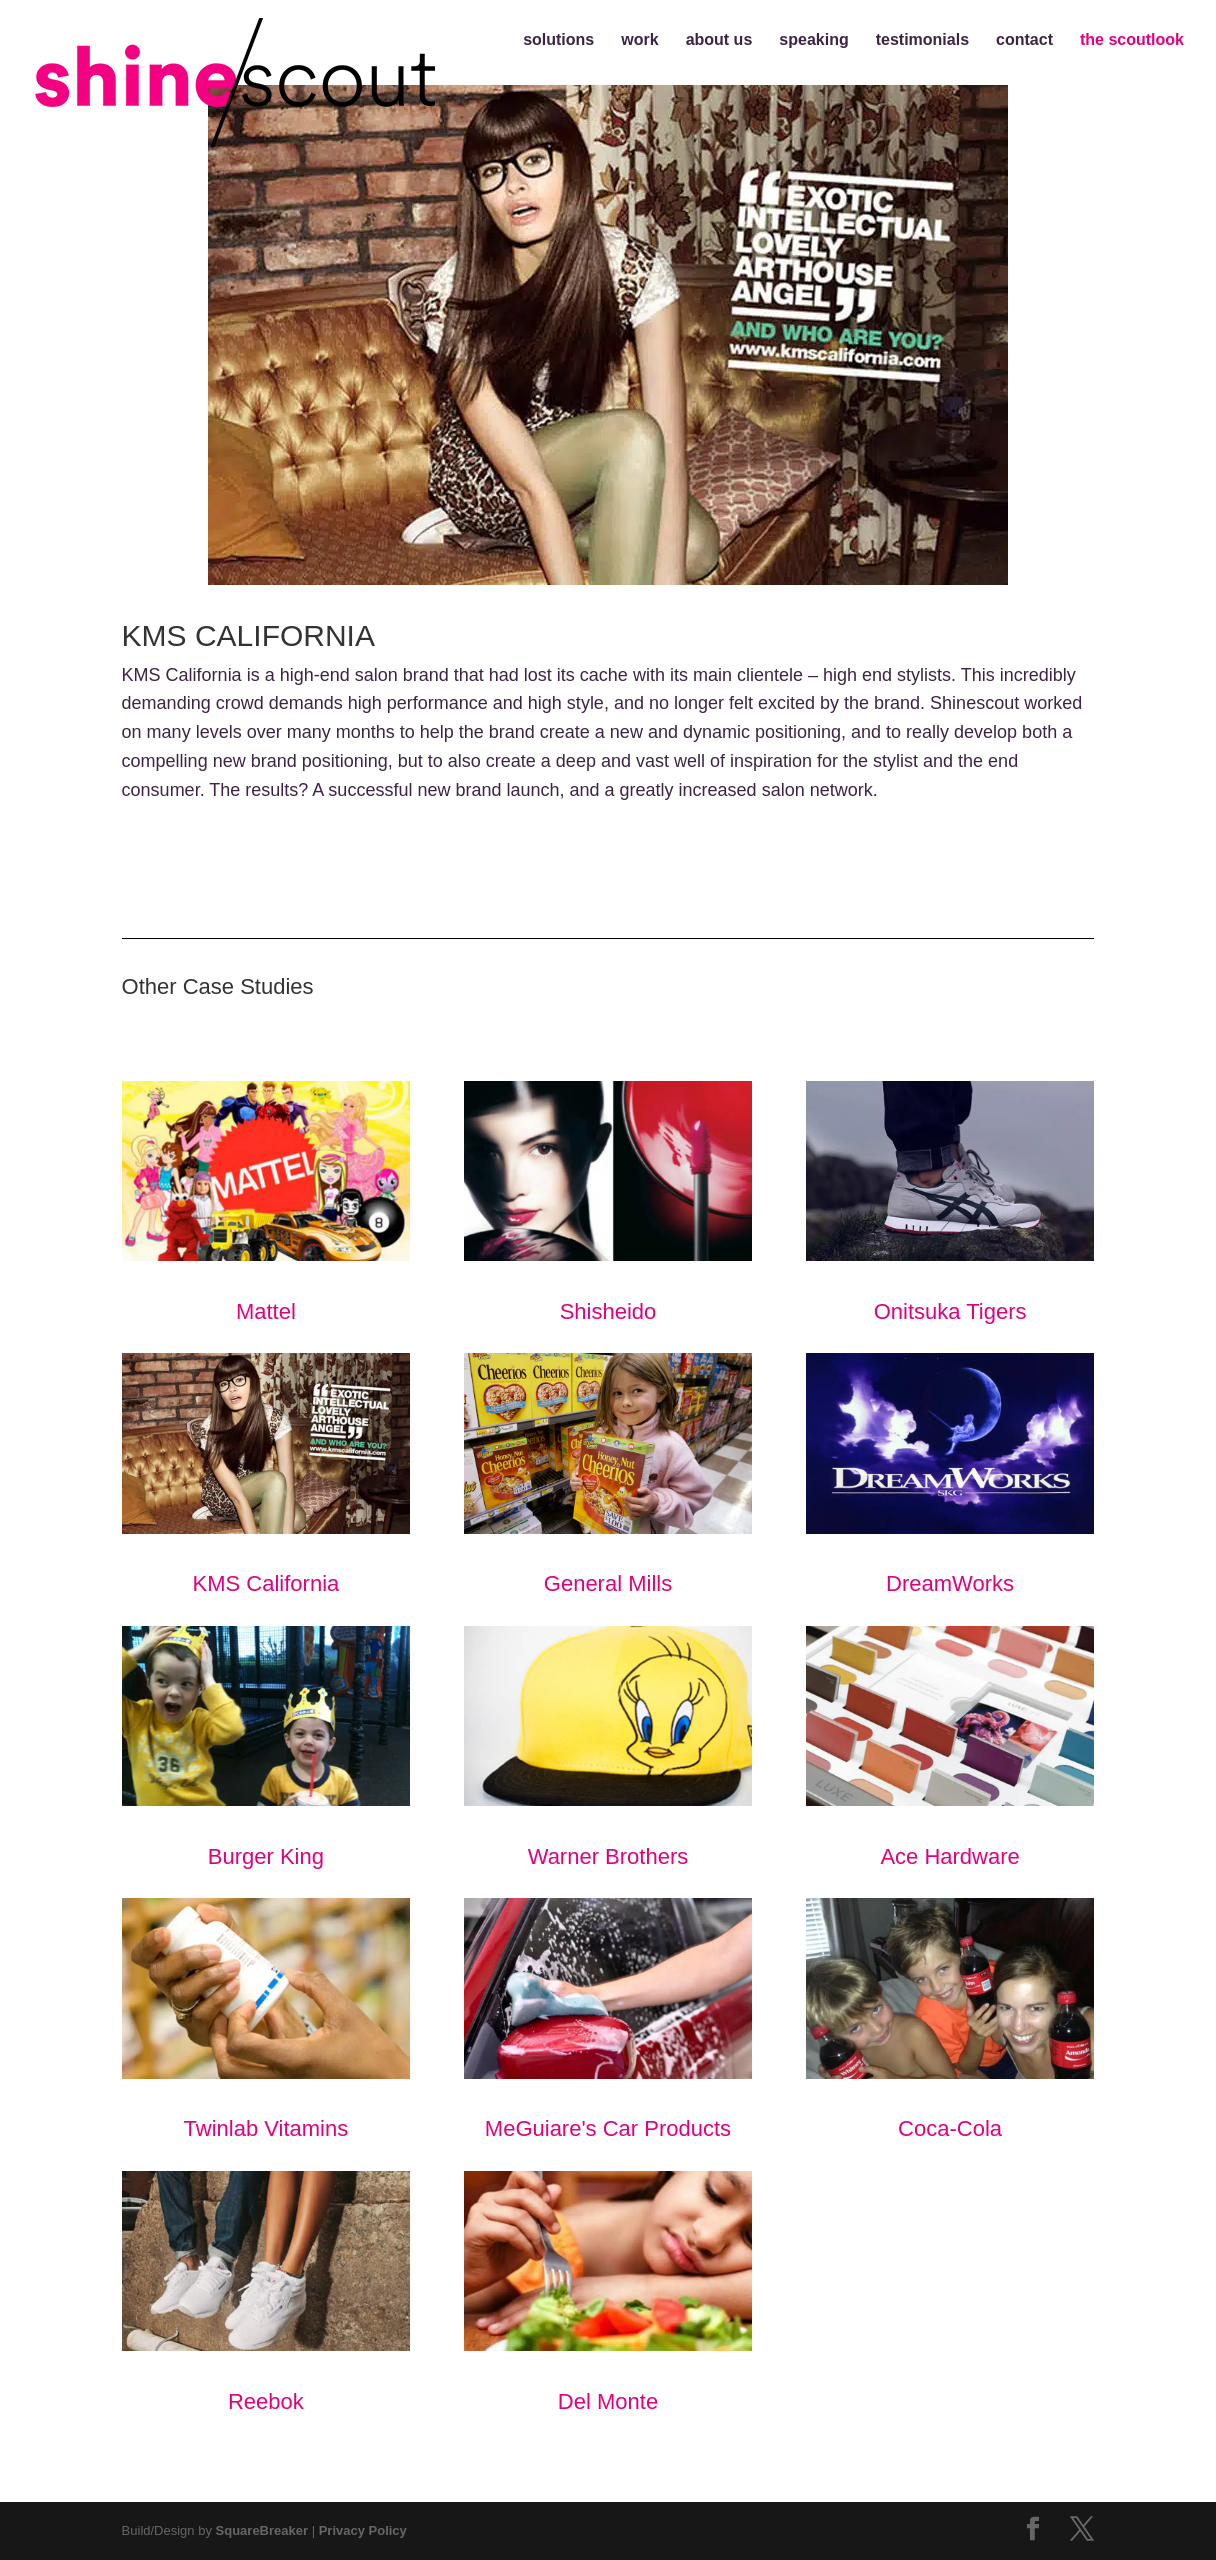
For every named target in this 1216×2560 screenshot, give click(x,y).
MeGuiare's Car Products (608, 2019)
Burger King (266, 1747)
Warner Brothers (608, 1747)
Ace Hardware (950, 1747)
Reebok (266, 2292)
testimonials (922, 40)
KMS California (266, 1474)
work (639, 40)
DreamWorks (950, 1474)
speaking (813, 40)
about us (719, 40)
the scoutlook (1132, 40)
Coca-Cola (950, 2019)
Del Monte (608, 2292)
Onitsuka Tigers (950, 1202)
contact (1024, 40)
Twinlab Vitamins (266, 2019)
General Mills (608, 1474)
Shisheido (608, 1202)
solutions (558, 40)
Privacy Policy (363, 2530)
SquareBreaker (262, 2530)
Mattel (266, 1202)
